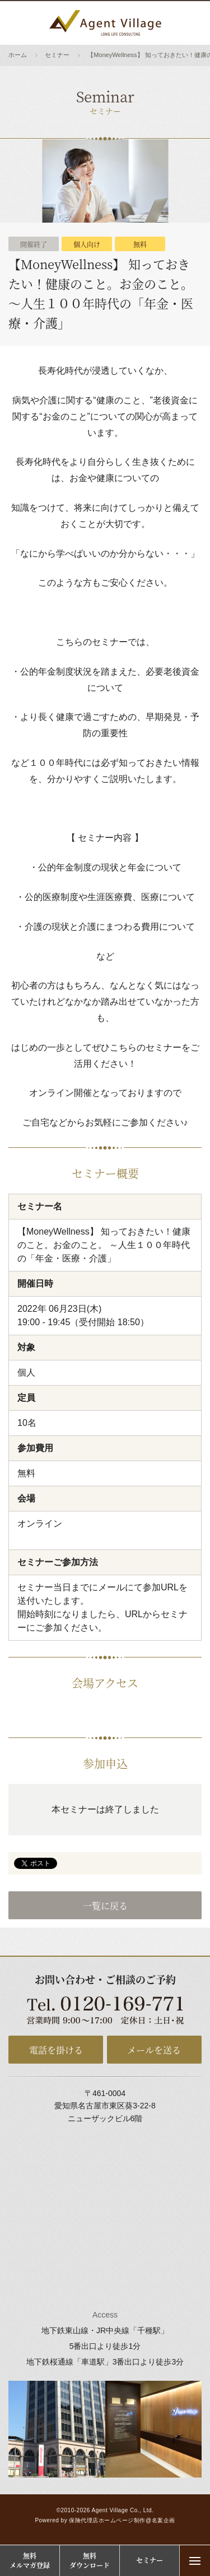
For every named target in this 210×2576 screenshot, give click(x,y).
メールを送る (154, 2049)
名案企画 (163, 2520)
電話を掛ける (56, 2049)
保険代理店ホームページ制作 (107, 2520)
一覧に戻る (105, 1905)
